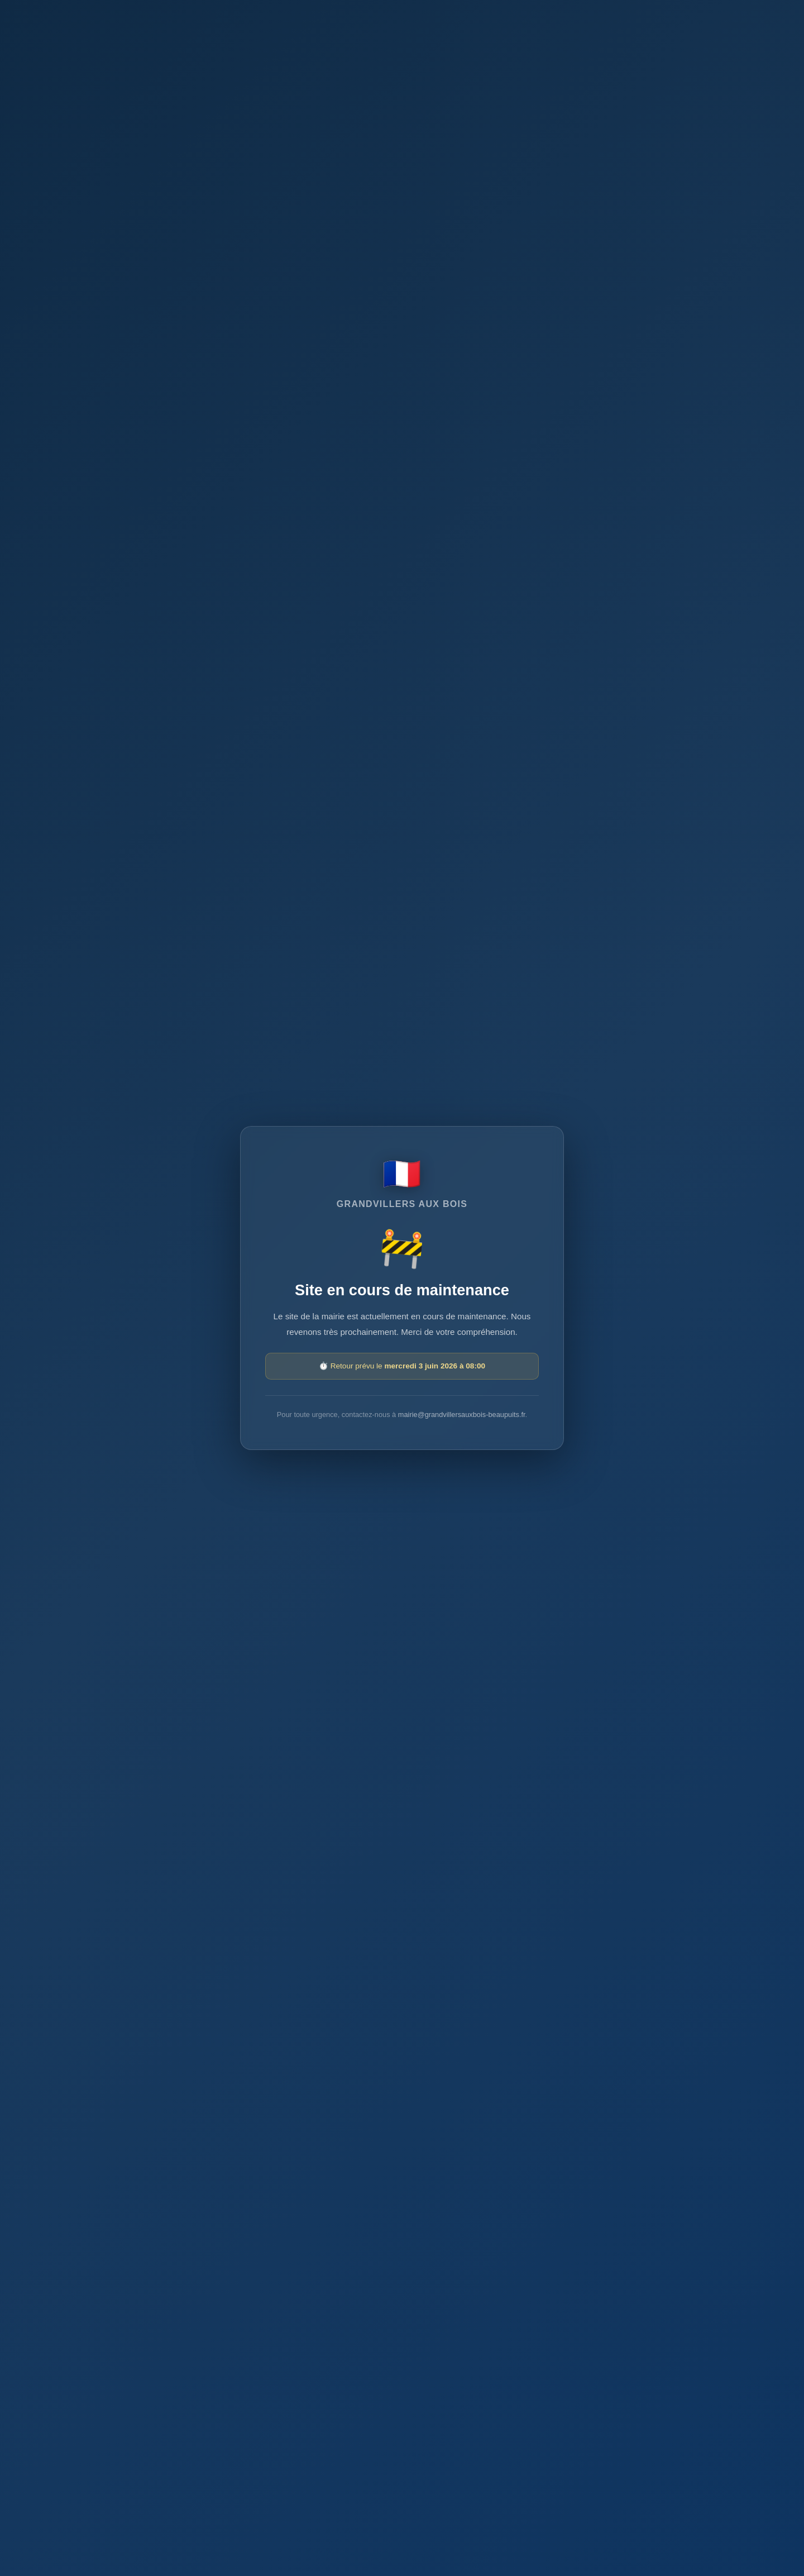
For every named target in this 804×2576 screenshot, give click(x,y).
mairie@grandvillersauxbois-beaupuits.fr (461, 1414)
